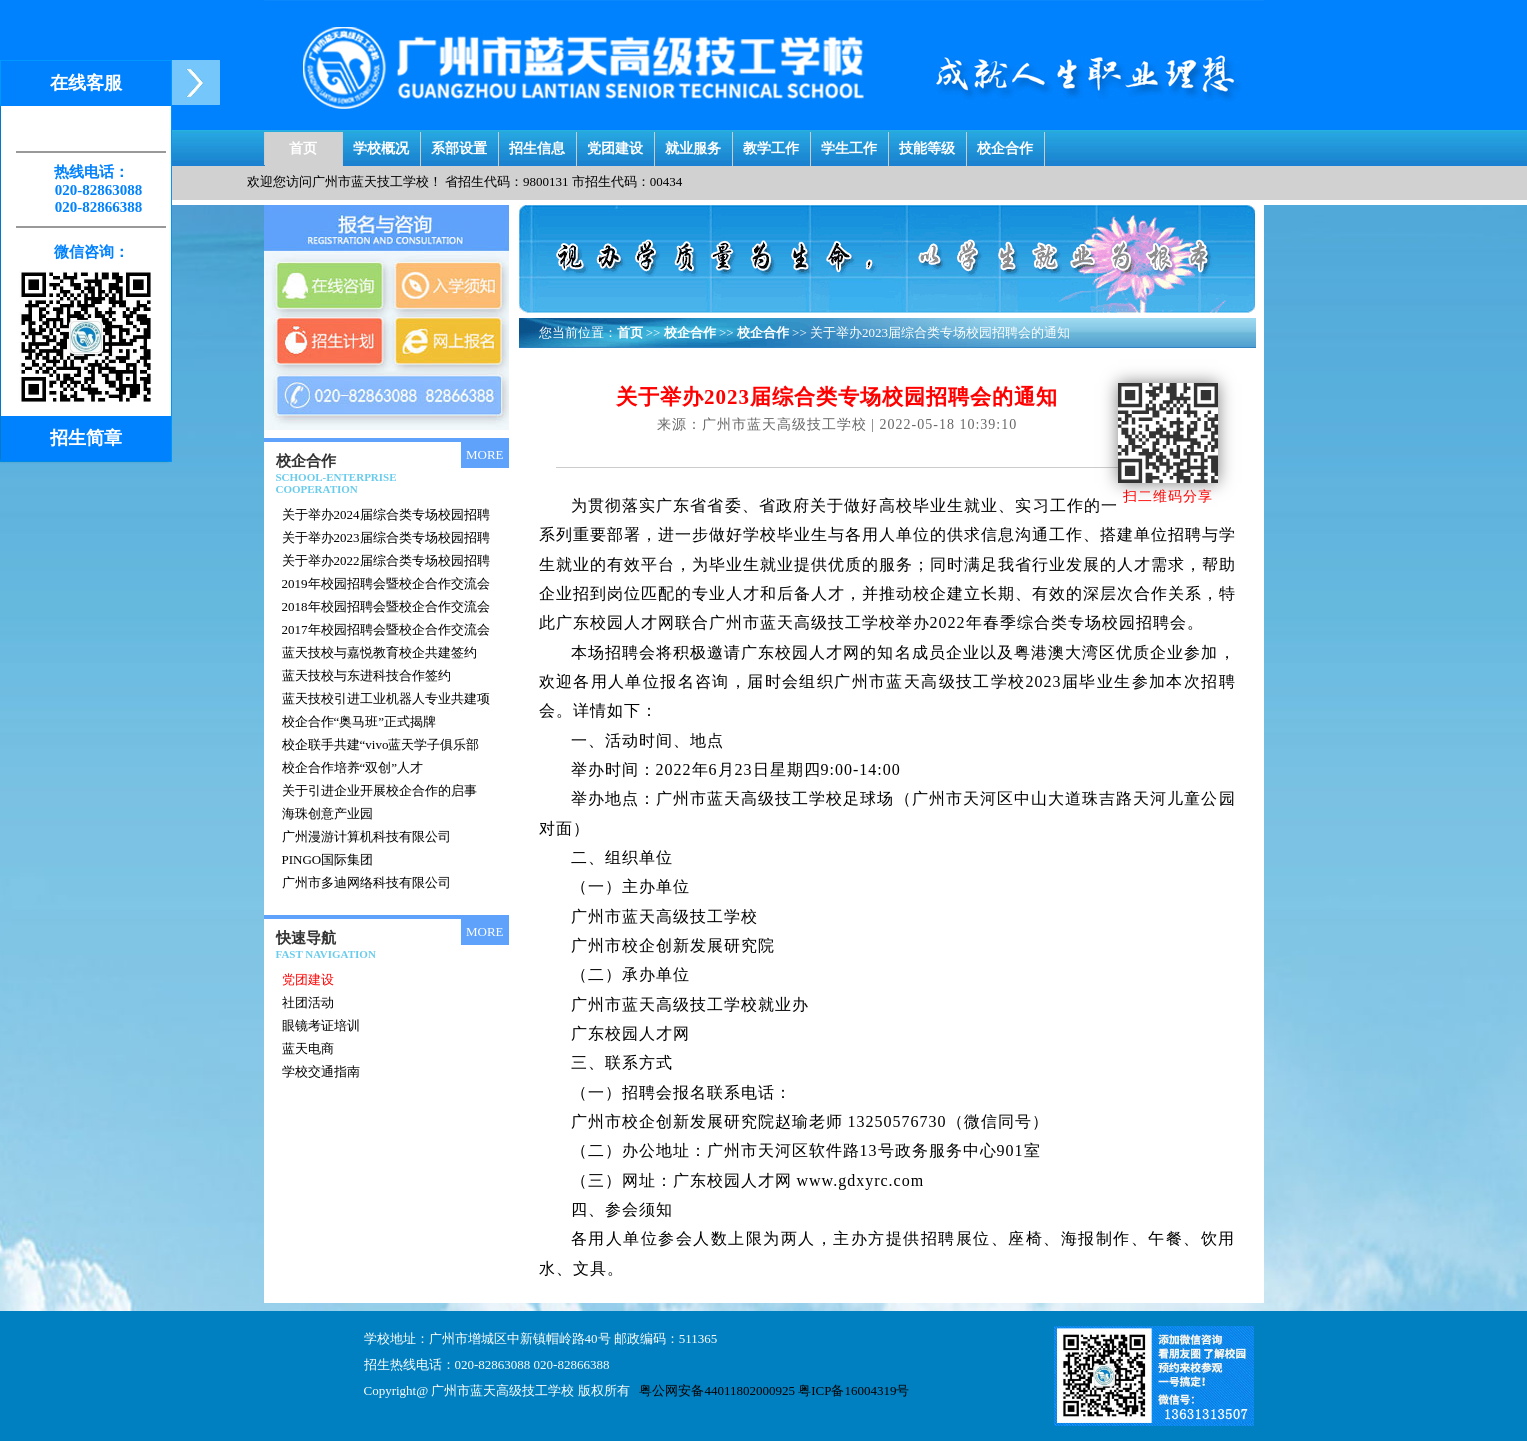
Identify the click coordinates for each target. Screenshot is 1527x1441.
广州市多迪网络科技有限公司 (366, 882)
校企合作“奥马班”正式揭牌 (359, 721)
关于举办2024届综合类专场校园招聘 (386, 514)
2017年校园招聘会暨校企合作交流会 (386, 629)
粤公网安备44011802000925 (717, 1390)
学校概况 (381, 143)
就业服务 (693, 143)
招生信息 (537, 143)
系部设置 (459, 143)
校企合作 (1005, 143)
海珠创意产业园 (327, 813)
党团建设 (615, 143)
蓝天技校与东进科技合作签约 (366, 675)
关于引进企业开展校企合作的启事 (379, 790)
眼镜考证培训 (321, 1025)
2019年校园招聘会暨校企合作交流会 (386, 583)
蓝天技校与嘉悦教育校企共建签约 (379, 652)
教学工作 (771, 143)
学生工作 (849, 143)
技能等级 (927, 143)
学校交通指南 (321, 1071)
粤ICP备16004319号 (853, 1390)
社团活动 (308, 1002)
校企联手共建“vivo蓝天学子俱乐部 (381, 744)
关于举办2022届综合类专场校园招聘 (386, 560)
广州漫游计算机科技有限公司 (366, 836)
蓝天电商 (308, 1048)
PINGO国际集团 (328, 859)
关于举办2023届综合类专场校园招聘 (386, 537)
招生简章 (86, 438)
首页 (303, 143)
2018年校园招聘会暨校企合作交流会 (386, 606)
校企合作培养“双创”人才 (353, 767)
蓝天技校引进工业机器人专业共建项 (386, 698)
